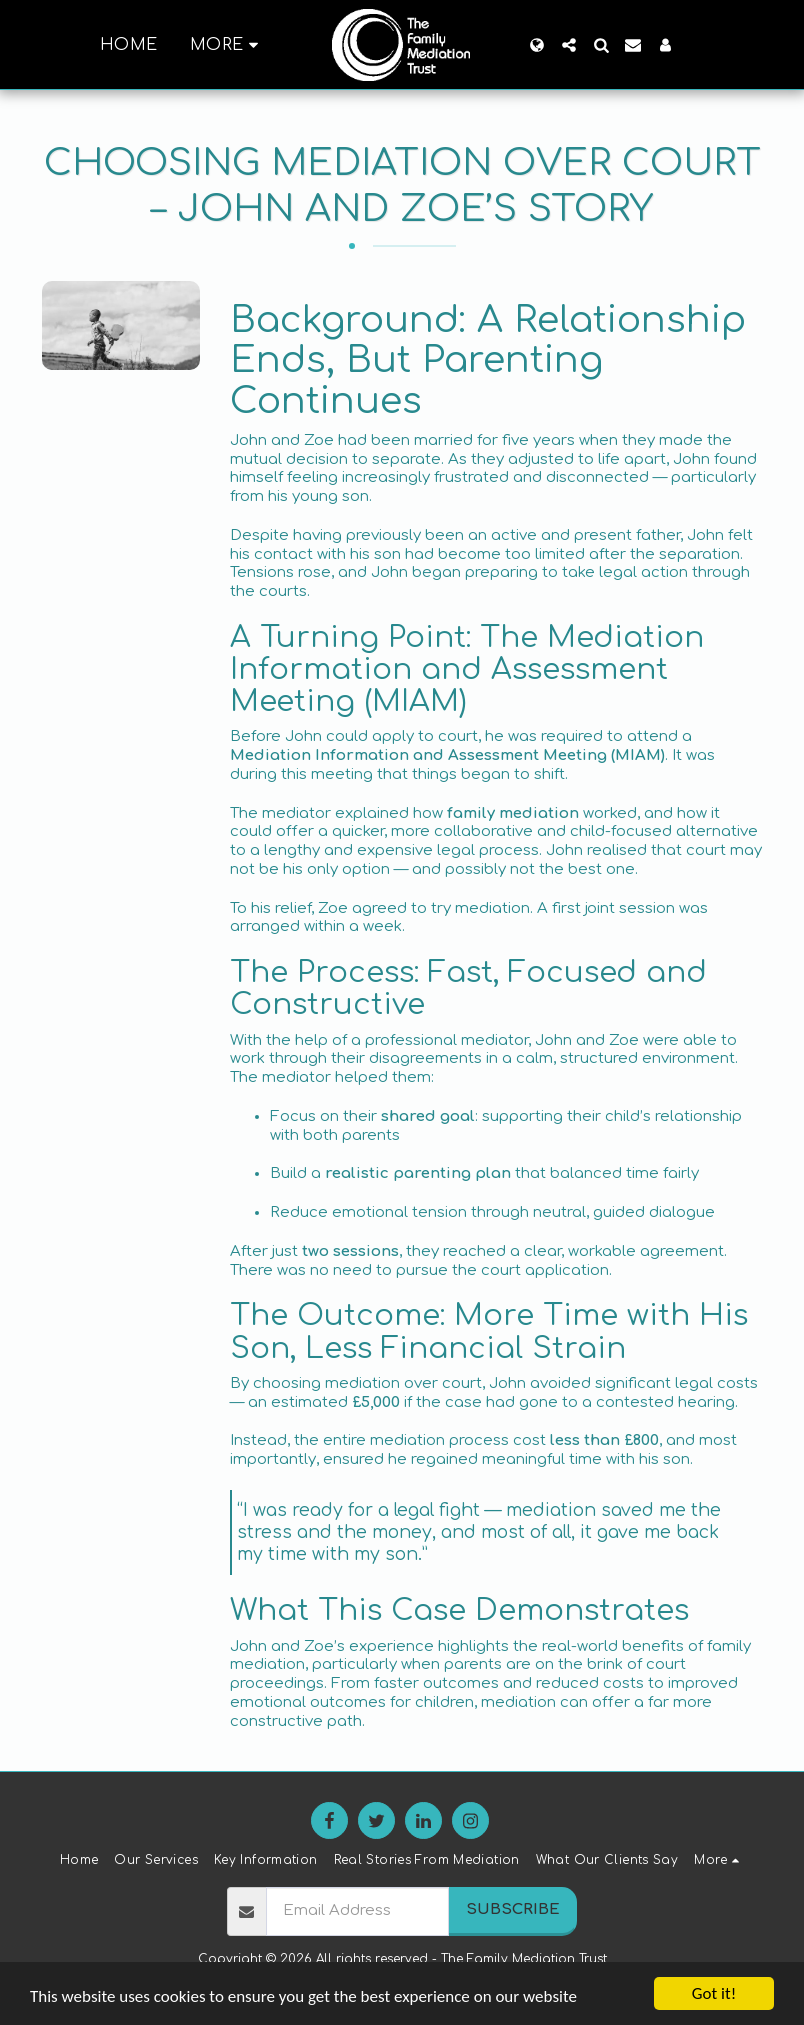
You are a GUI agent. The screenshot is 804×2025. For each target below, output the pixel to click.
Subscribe (513, 1909)
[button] (569, 45)
